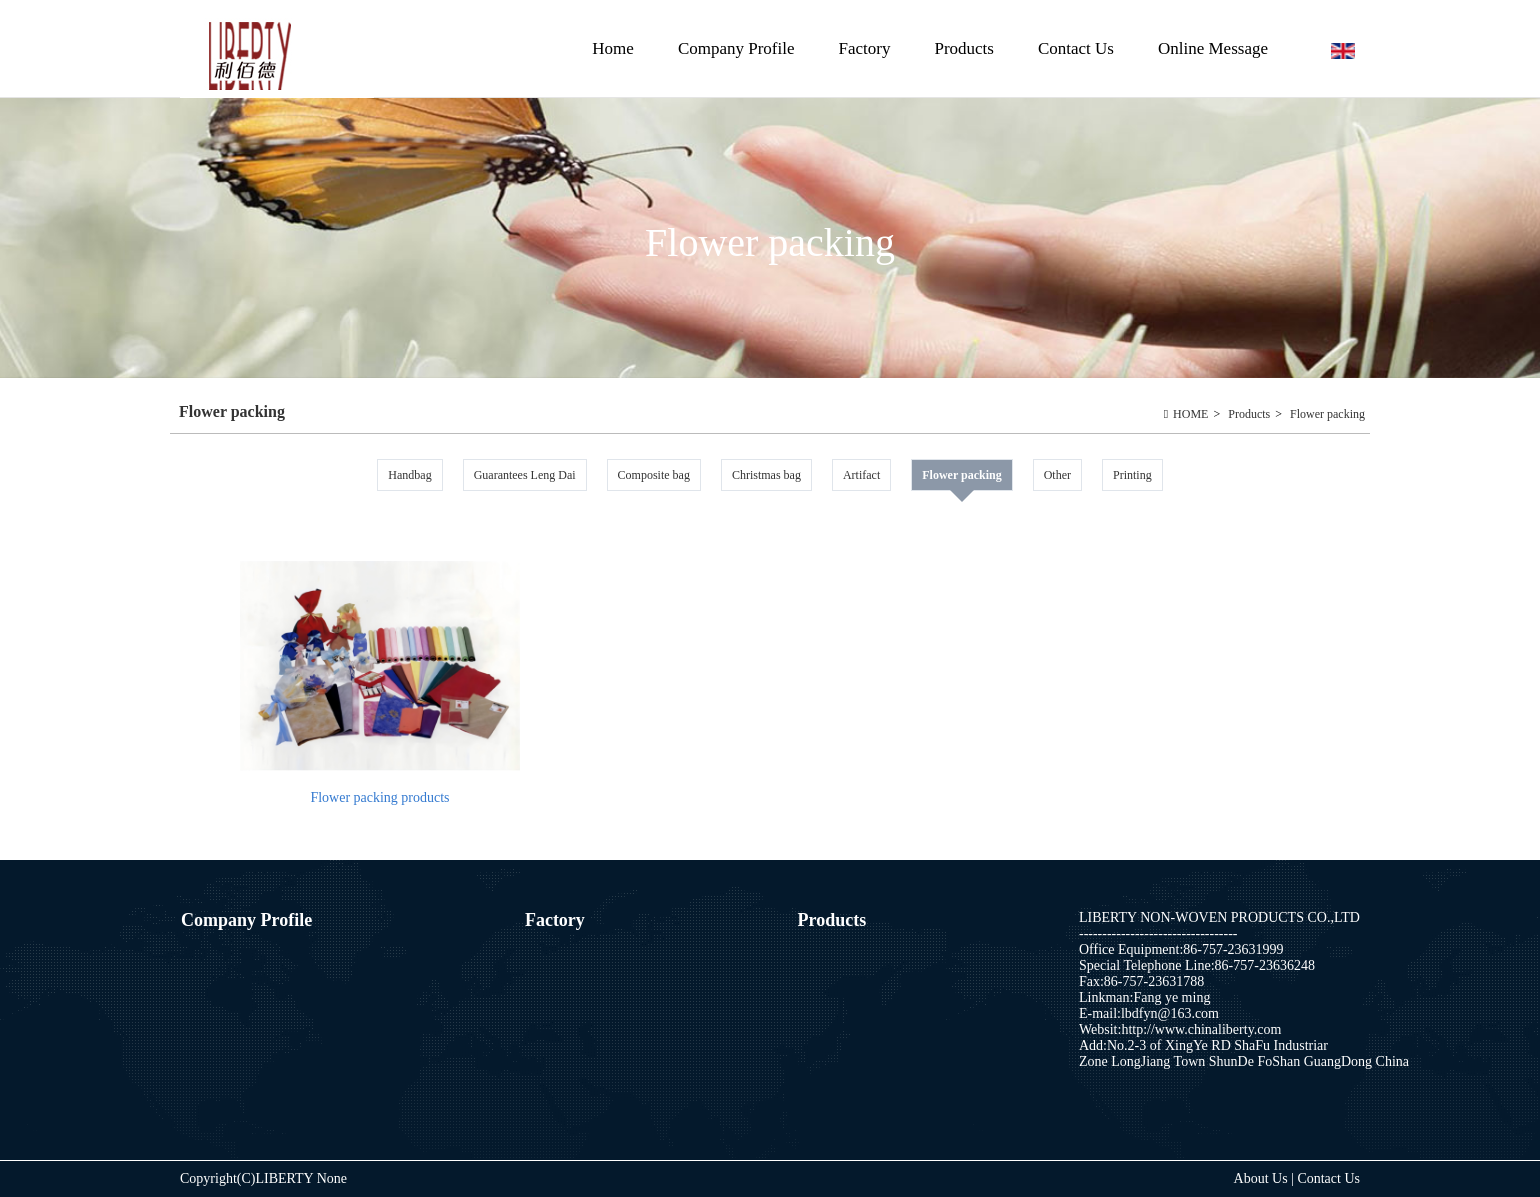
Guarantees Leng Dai (525, 475)
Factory (865, 48)
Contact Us (1076, 48)
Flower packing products (379, 797)
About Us (1263, 1178)
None (332, 1178)
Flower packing (1327, 414)
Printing (1132, 475)
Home (613, 48)
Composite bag (654, 475)
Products (961, 68)
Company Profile (736, 48)
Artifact (861, 475)
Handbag (409, 475)
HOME (1190, 414)
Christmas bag (766, 475)
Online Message (1213, 48)
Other (1057, 475)
